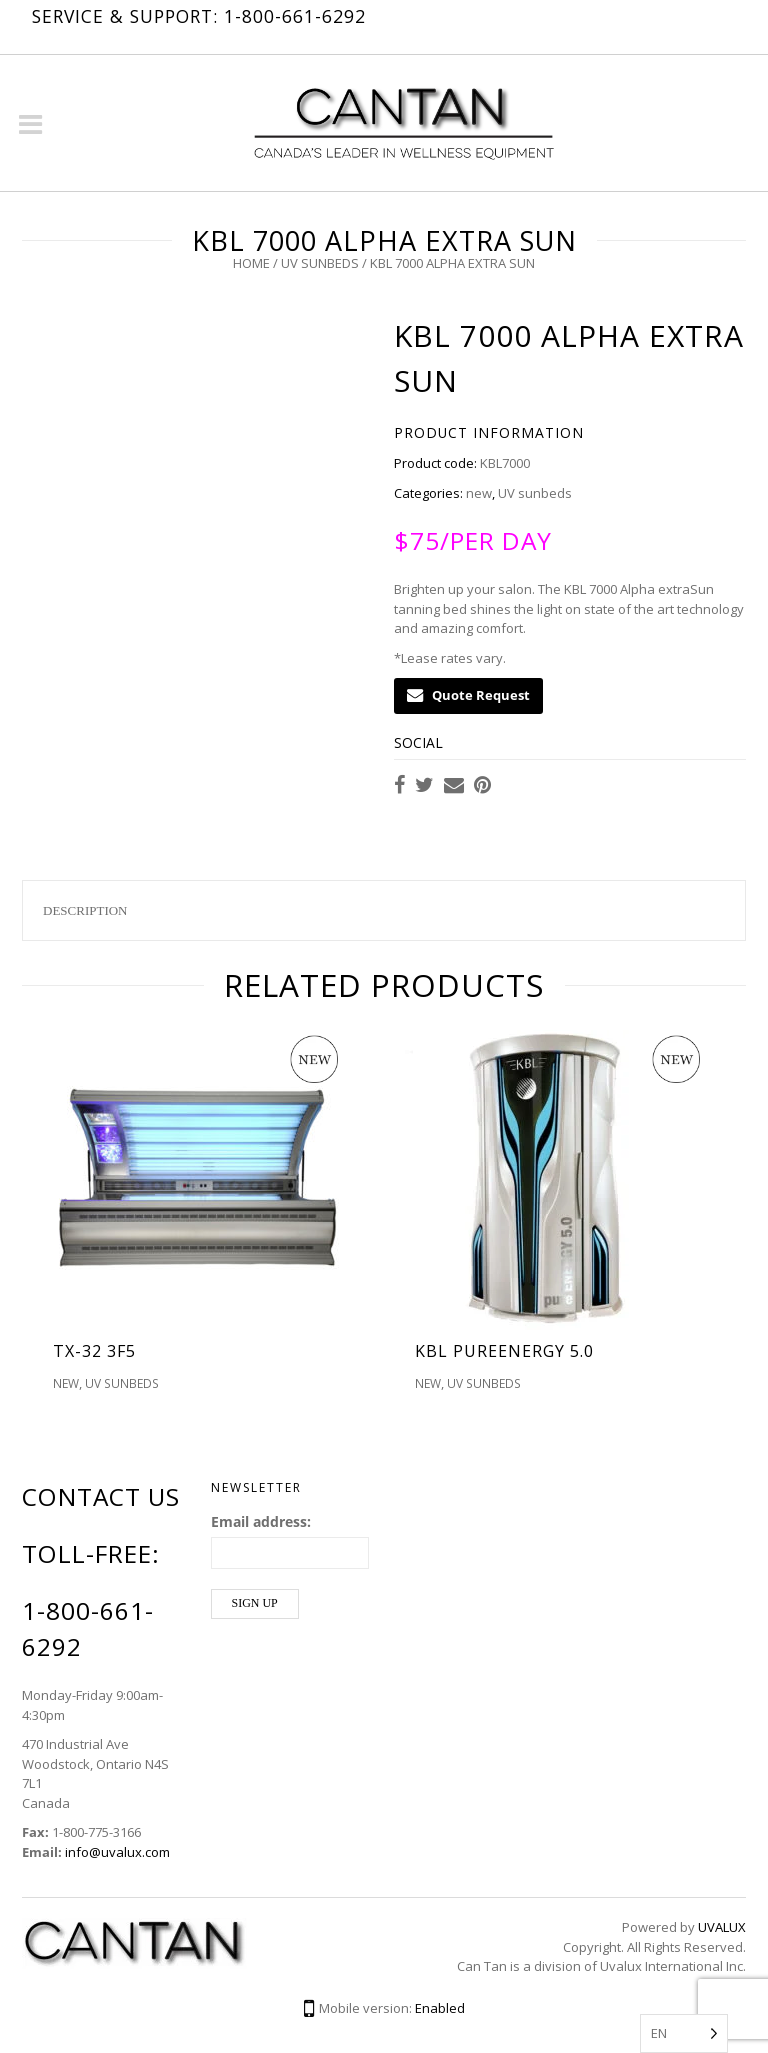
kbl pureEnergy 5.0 (504, 1351)
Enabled (440, 2008)
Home (251, 263)
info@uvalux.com (117, 1852)
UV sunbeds (320, 263)
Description (85, 910)
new (479, 493)
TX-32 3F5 (94, 1351)
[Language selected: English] (684, 2033)
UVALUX (722, 1927)
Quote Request (468, 695)
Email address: (261, 1521)
